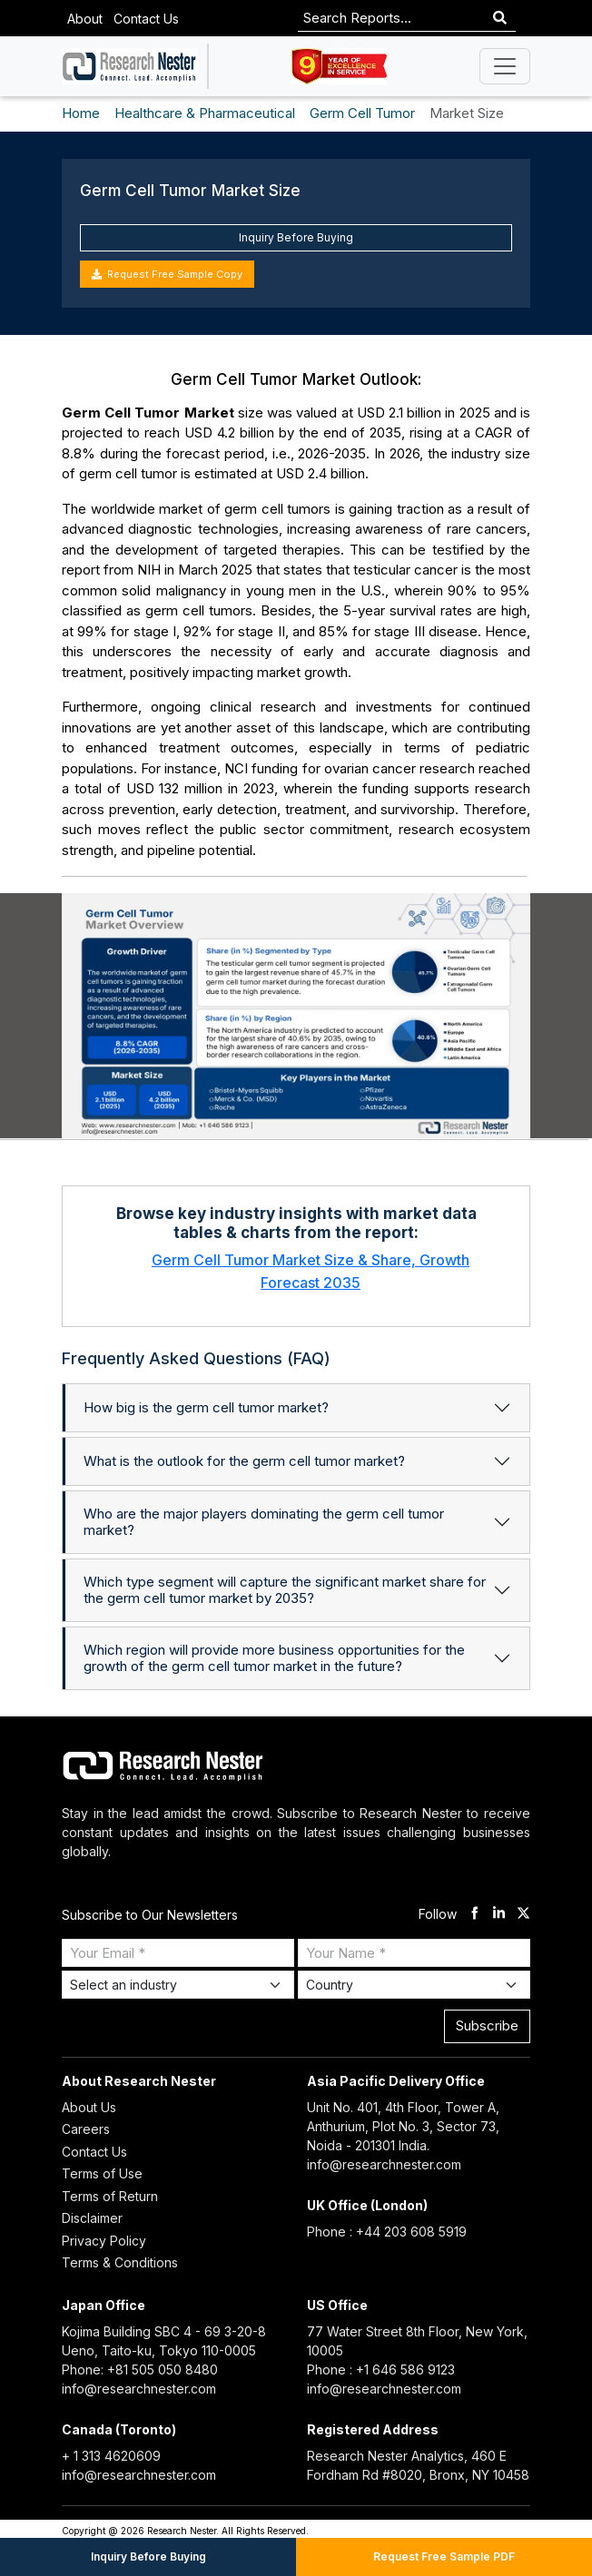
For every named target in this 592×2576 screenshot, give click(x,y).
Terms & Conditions (120, 2262)
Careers (86, 2129)
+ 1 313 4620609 (111, 2455)
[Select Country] (414, 1985)
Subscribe (487, 2025)
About (85, 18)
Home (81, 113)
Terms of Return (110, 2196)
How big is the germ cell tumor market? (206, 1407)
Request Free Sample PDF (444, 2556)
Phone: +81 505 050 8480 (140, 2369)
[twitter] (523, 1914)
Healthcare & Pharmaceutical (204, 113)
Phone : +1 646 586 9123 (381, 2369)
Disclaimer (92, 2218)
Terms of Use (102, 2173)
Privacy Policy (104, 2240)
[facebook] (474, 1914)
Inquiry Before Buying (296, 237)
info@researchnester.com (384, 2164)
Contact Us (146, 18)
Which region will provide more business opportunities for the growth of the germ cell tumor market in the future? (274, 1658)
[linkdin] (499, 1914)
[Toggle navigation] (504, 66)
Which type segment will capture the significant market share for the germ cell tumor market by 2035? (285, 1590)
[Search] (500, 18)
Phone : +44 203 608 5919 (387, 2231)
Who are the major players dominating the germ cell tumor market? (264, 1522)
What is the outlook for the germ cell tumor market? (244, 1461)
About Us (89, 2107)
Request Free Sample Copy (167, 274)
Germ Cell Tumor (362, 113)
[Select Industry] (178, 1985)
